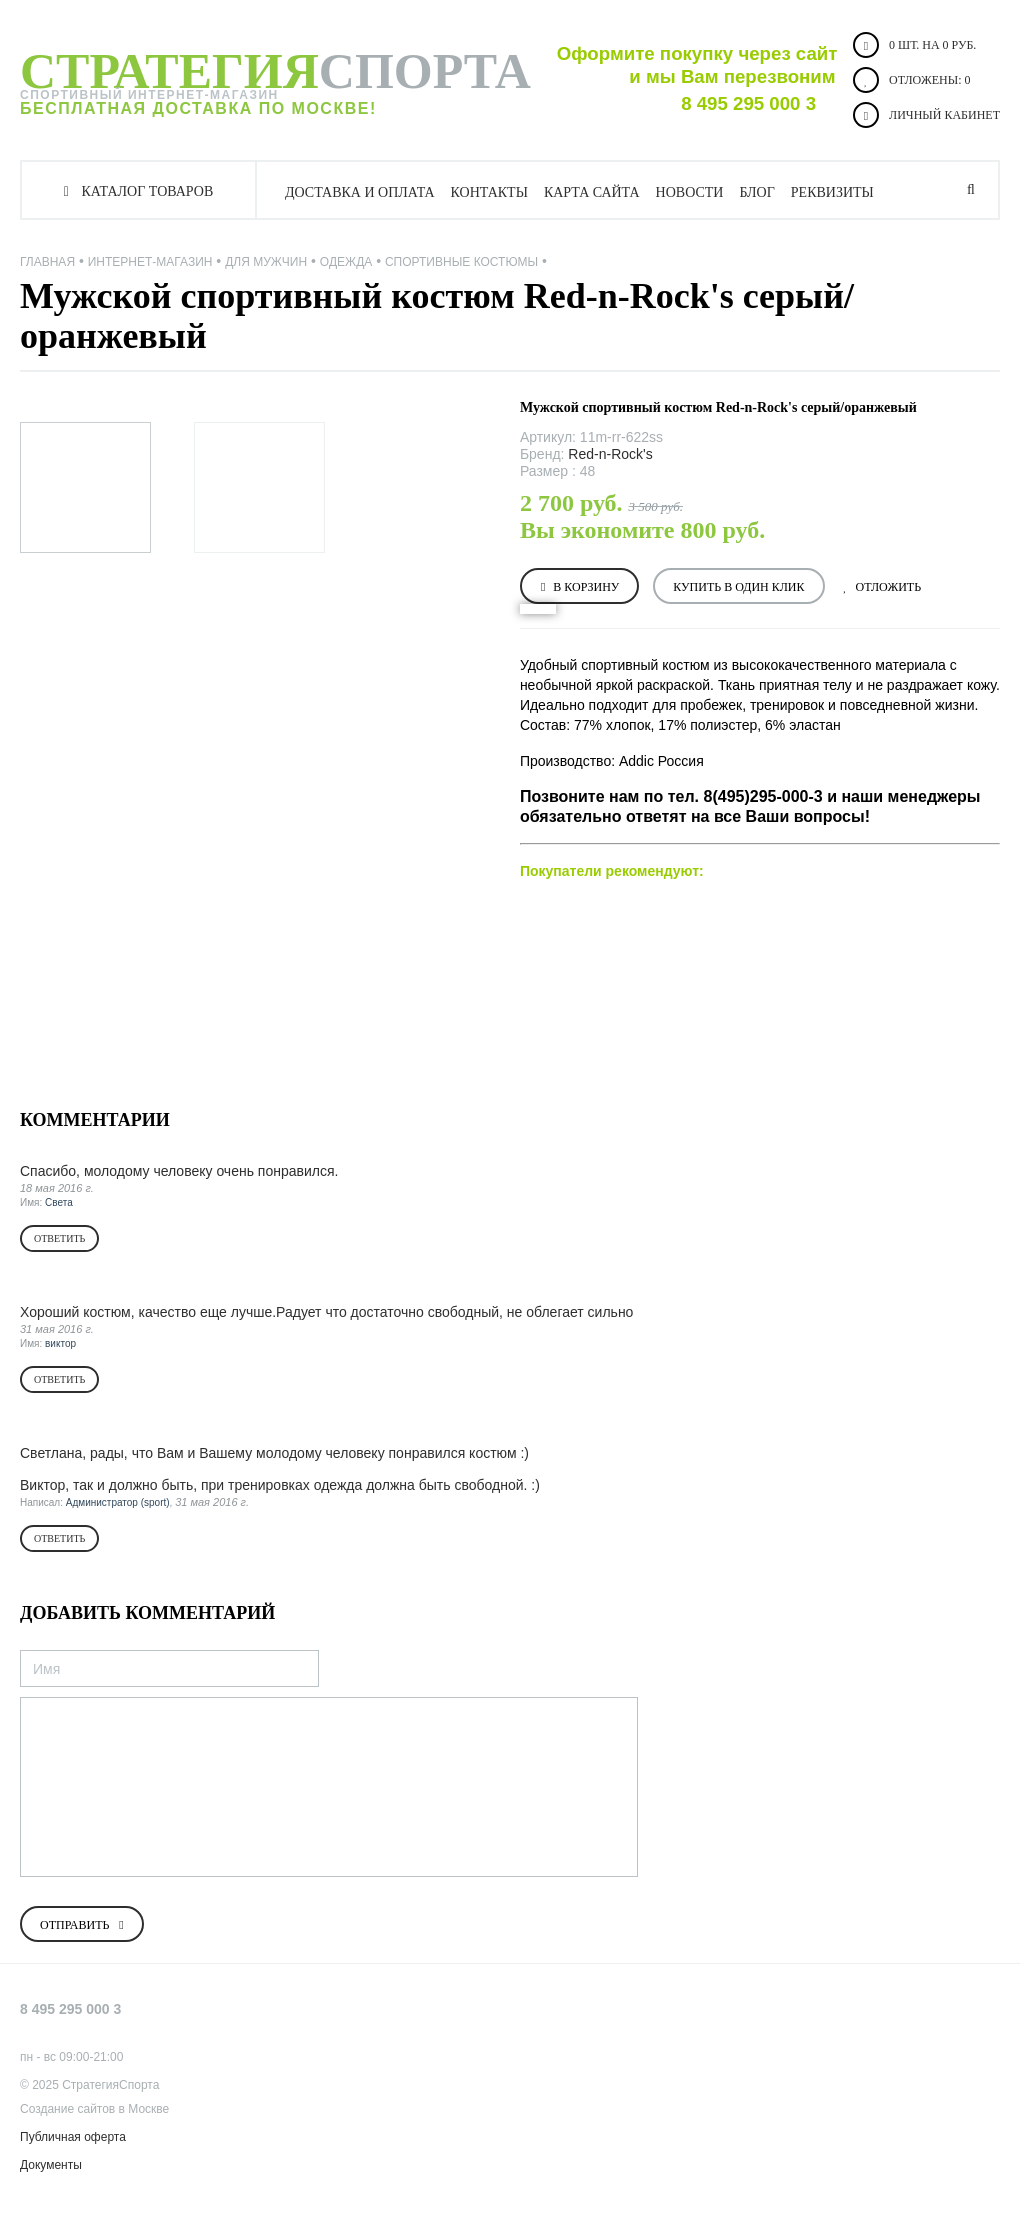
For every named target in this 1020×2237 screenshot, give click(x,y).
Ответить (59, 1238)
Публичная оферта (73, 2137)
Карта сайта (592, 192)
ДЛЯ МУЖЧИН (266, 262)
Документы (51, 2165)
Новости (690, 192)
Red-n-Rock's (610, 454)
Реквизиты (832, 192)
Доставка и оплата (360, 192)
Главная (47, 262)
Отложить (889, 587)
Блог (756, 192)
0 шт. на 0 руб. (914, 45)
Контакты (489, 192)
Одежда (346, 262)
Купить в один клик (738, 587)
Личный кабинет (926, 115)
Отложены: (911, 80)
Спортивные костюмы (461, 262)
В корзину (586, 587)
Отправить (74, 1925)
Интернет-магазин (150, 262)
